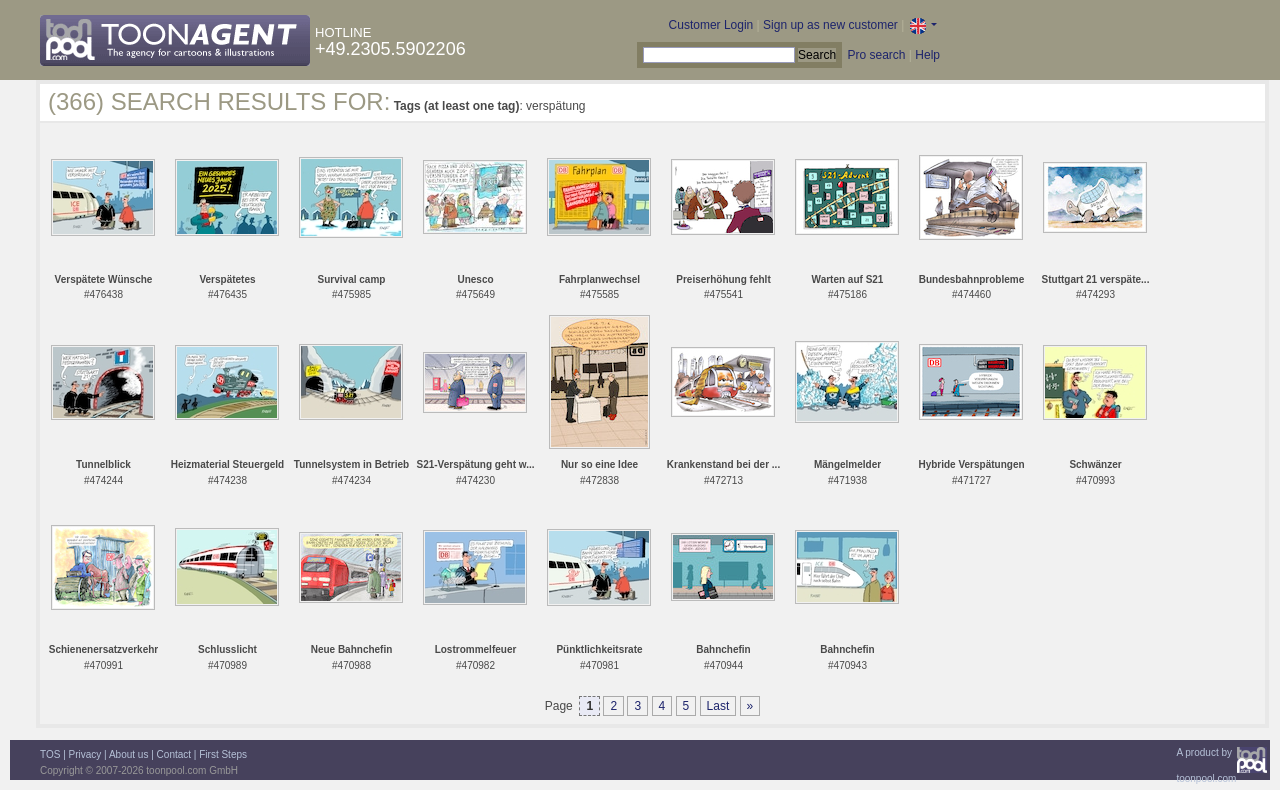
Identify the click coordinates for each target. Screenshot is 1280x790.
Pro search (876, 55)
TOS (50, 754)
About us (128, 754)
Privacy (85, 754)
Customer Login (711, 25)
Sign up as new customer (830, 25)
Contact (174, 754)
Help (927, 55)
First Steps (223, 754)
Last (718, 706)
